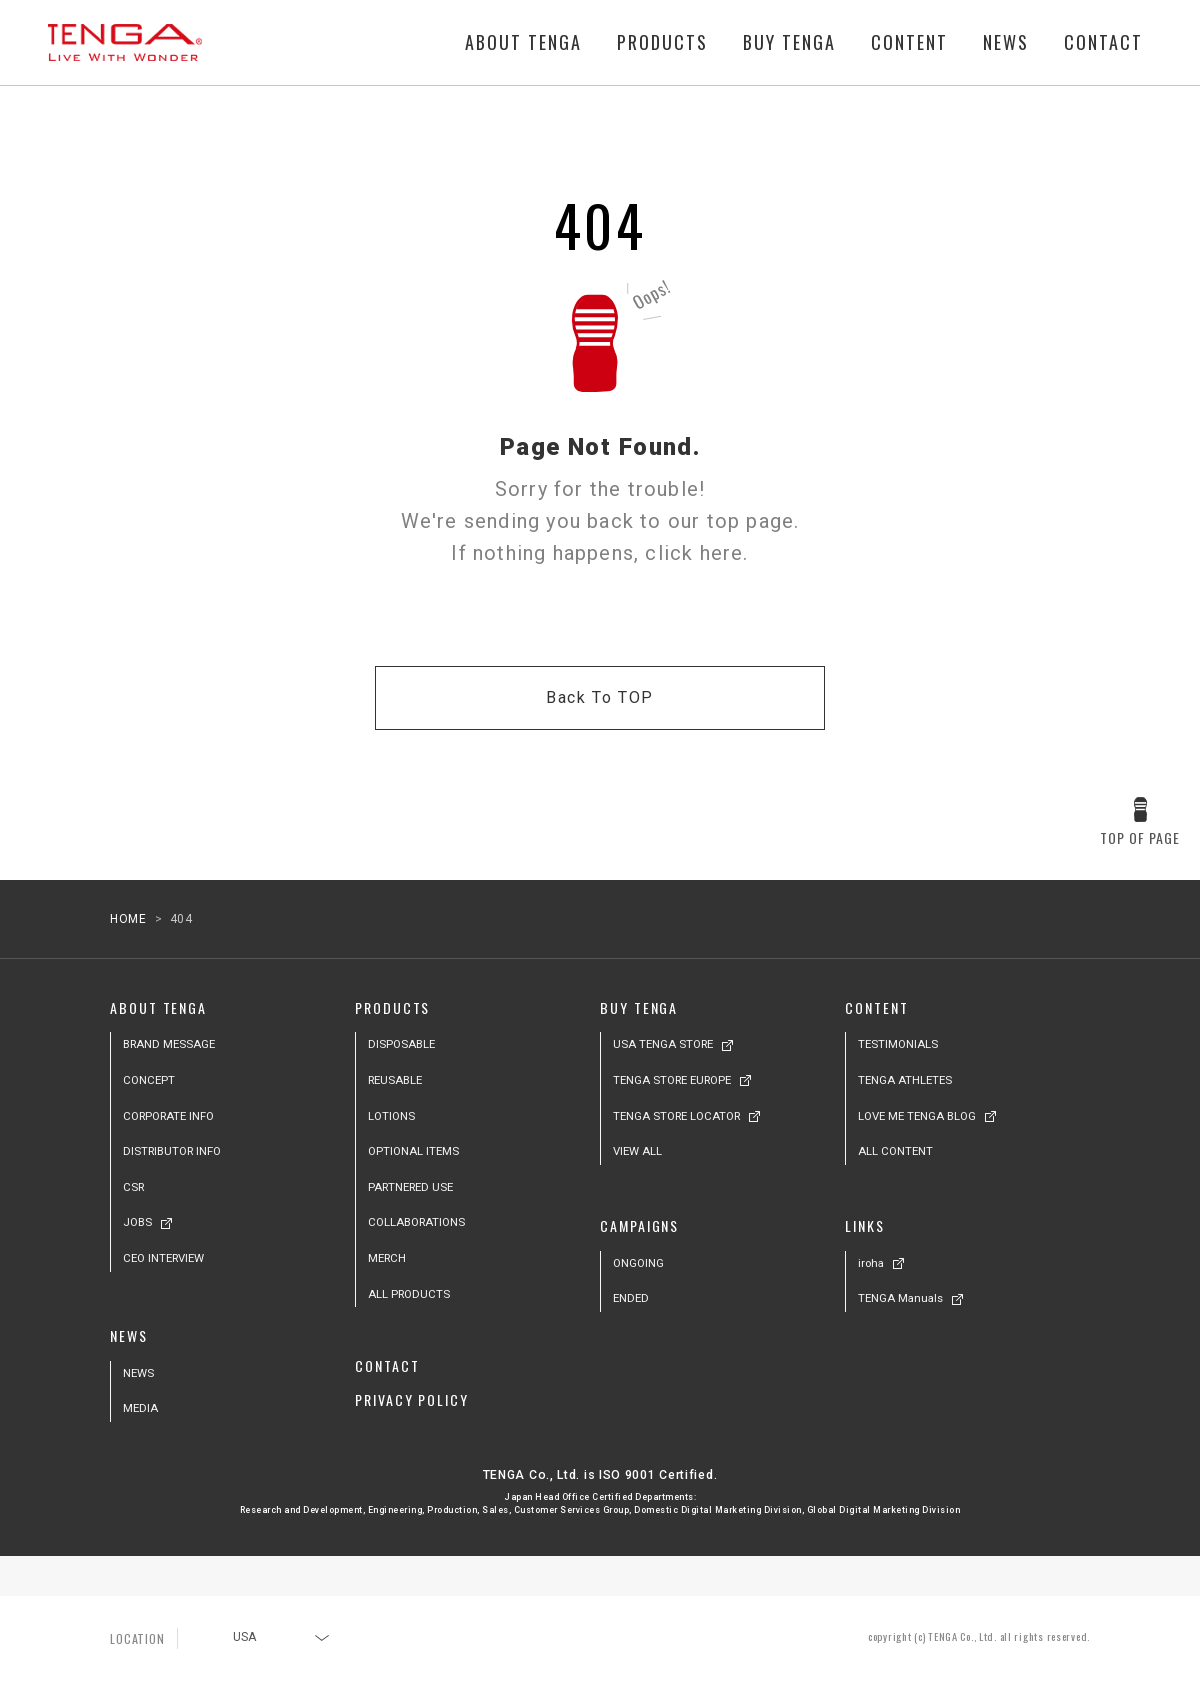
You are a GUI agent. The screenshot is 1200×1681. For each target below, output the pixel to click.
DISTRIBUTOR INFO (172, 1151)
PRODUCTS (662, 43)
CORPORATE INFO (168, 1116)
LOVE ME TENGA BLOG (917, 1116)
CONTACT (1103, 43)
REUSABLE (395, 1080)
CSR (133, 1187)
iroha (871, 1263)
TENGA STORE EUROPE (672, 1080)
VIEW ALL (637, 1151)
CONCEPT (149, 1080)
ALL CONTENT (895, 1151)
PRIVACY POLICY (412, 1399)
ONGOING (638, 1263)
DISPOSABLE (401, 1044)
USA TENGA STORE (663, 1044)
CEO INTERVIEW (163, 1258)
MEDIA (140, 1408)
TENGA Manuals (900, 1298)
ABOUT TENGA (523, 43)
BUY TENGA (789, 43)
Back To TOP (600, 697)
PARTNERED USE (410, 1187)
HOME (128, 919)
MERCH (387, 1258)
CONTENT (909, 43)
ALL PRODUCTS (409, 1294)
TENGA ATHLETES (905, 1080)
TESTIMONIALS (898, 1044)
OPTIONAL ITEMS (413, 1151)
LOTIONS (391, 1116)
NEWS (1006, 43)
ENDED (631, 1298)
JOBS (137, 1222)
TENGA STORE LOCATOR (676, 1116)
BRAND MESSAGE (169, 1044)
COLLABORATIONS (416, 1222)
